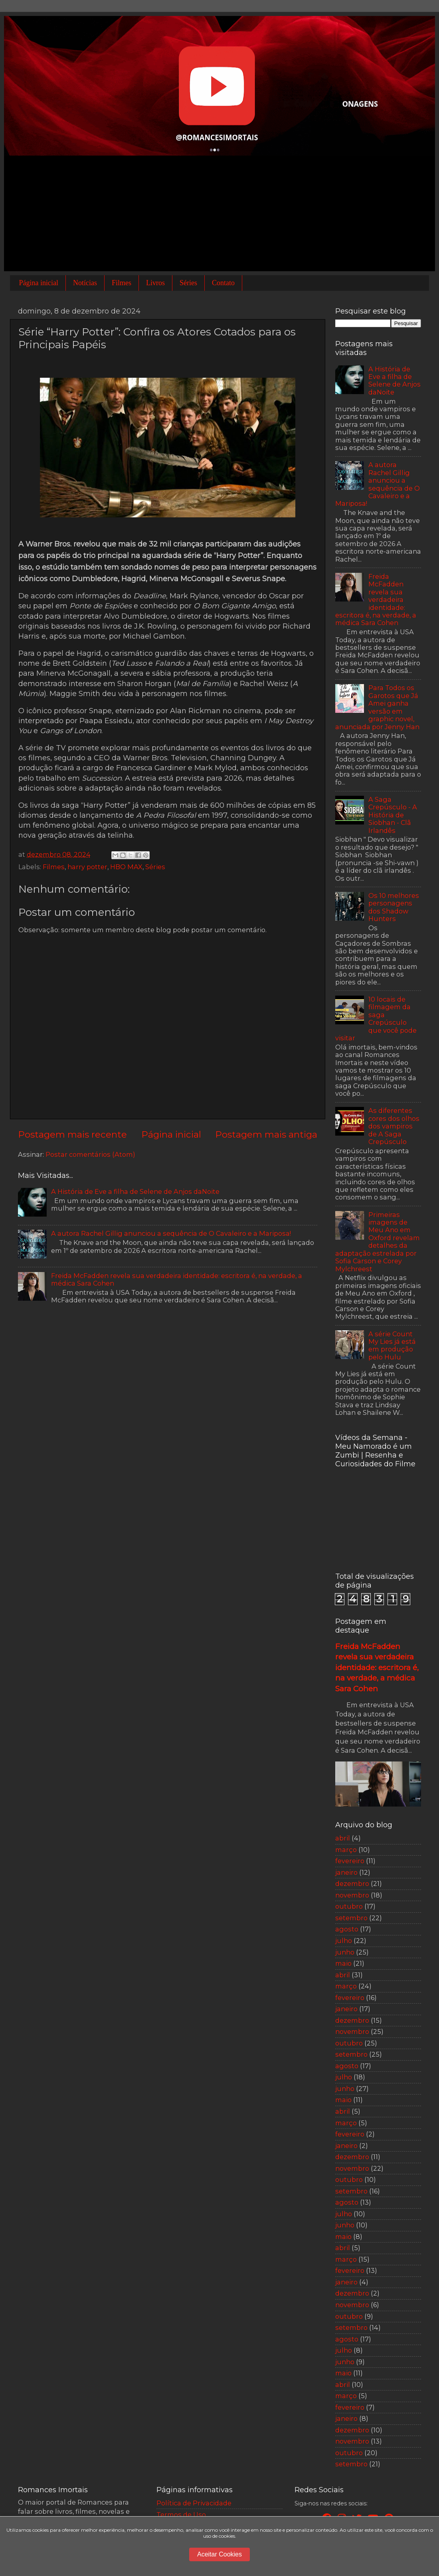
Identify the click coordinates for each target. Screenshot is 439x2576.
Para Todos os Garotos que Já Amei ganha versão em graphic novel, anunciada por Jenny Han (377, 707)
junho (344, 1952)
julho (343, 1941)
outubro (349, 1906)
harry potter (87, 867)
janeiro (346, 1872)
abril (342, 1838)
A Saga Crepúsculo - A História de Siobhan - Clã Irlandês (392, 814)
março (346, 1850)
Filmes (121, 283)
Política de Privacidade (193, 2503)
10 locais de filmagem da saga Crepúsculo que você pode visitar (376, 1018)
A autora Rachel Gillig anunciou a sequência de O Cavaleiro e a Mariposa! (171, 1233)
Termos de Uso (181, 2515)
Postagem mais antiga (266, 1134)
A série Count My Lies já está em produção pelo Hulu (392, 1345)
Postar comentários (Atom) (90, 1154)
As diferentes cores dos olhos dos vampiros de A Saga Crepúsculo (393, 1126)
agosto (346, 1929)
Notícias (85, 283)
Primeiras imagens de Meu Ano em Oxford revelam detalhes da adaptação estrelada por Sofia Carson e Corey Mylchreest (377, 1242)
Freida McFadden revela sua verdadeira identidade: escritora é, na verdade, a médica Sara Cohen (176, 1279)
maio (343, 1963)
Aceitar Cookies (219, 2554)
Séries (188, 283)
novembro (352, 1895)
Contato (223, 283)
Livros (155, 283)
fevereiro (349, 1861)
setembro (351, 1918)
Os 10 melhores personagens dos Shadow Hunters (393, 907)
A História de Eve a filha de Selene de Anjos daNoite (135, 1191)
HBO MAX (126, 867)
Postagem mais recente (72, 1134)
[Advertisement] (219, 215)
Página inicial (38, 283)
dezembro (352, 1884)
